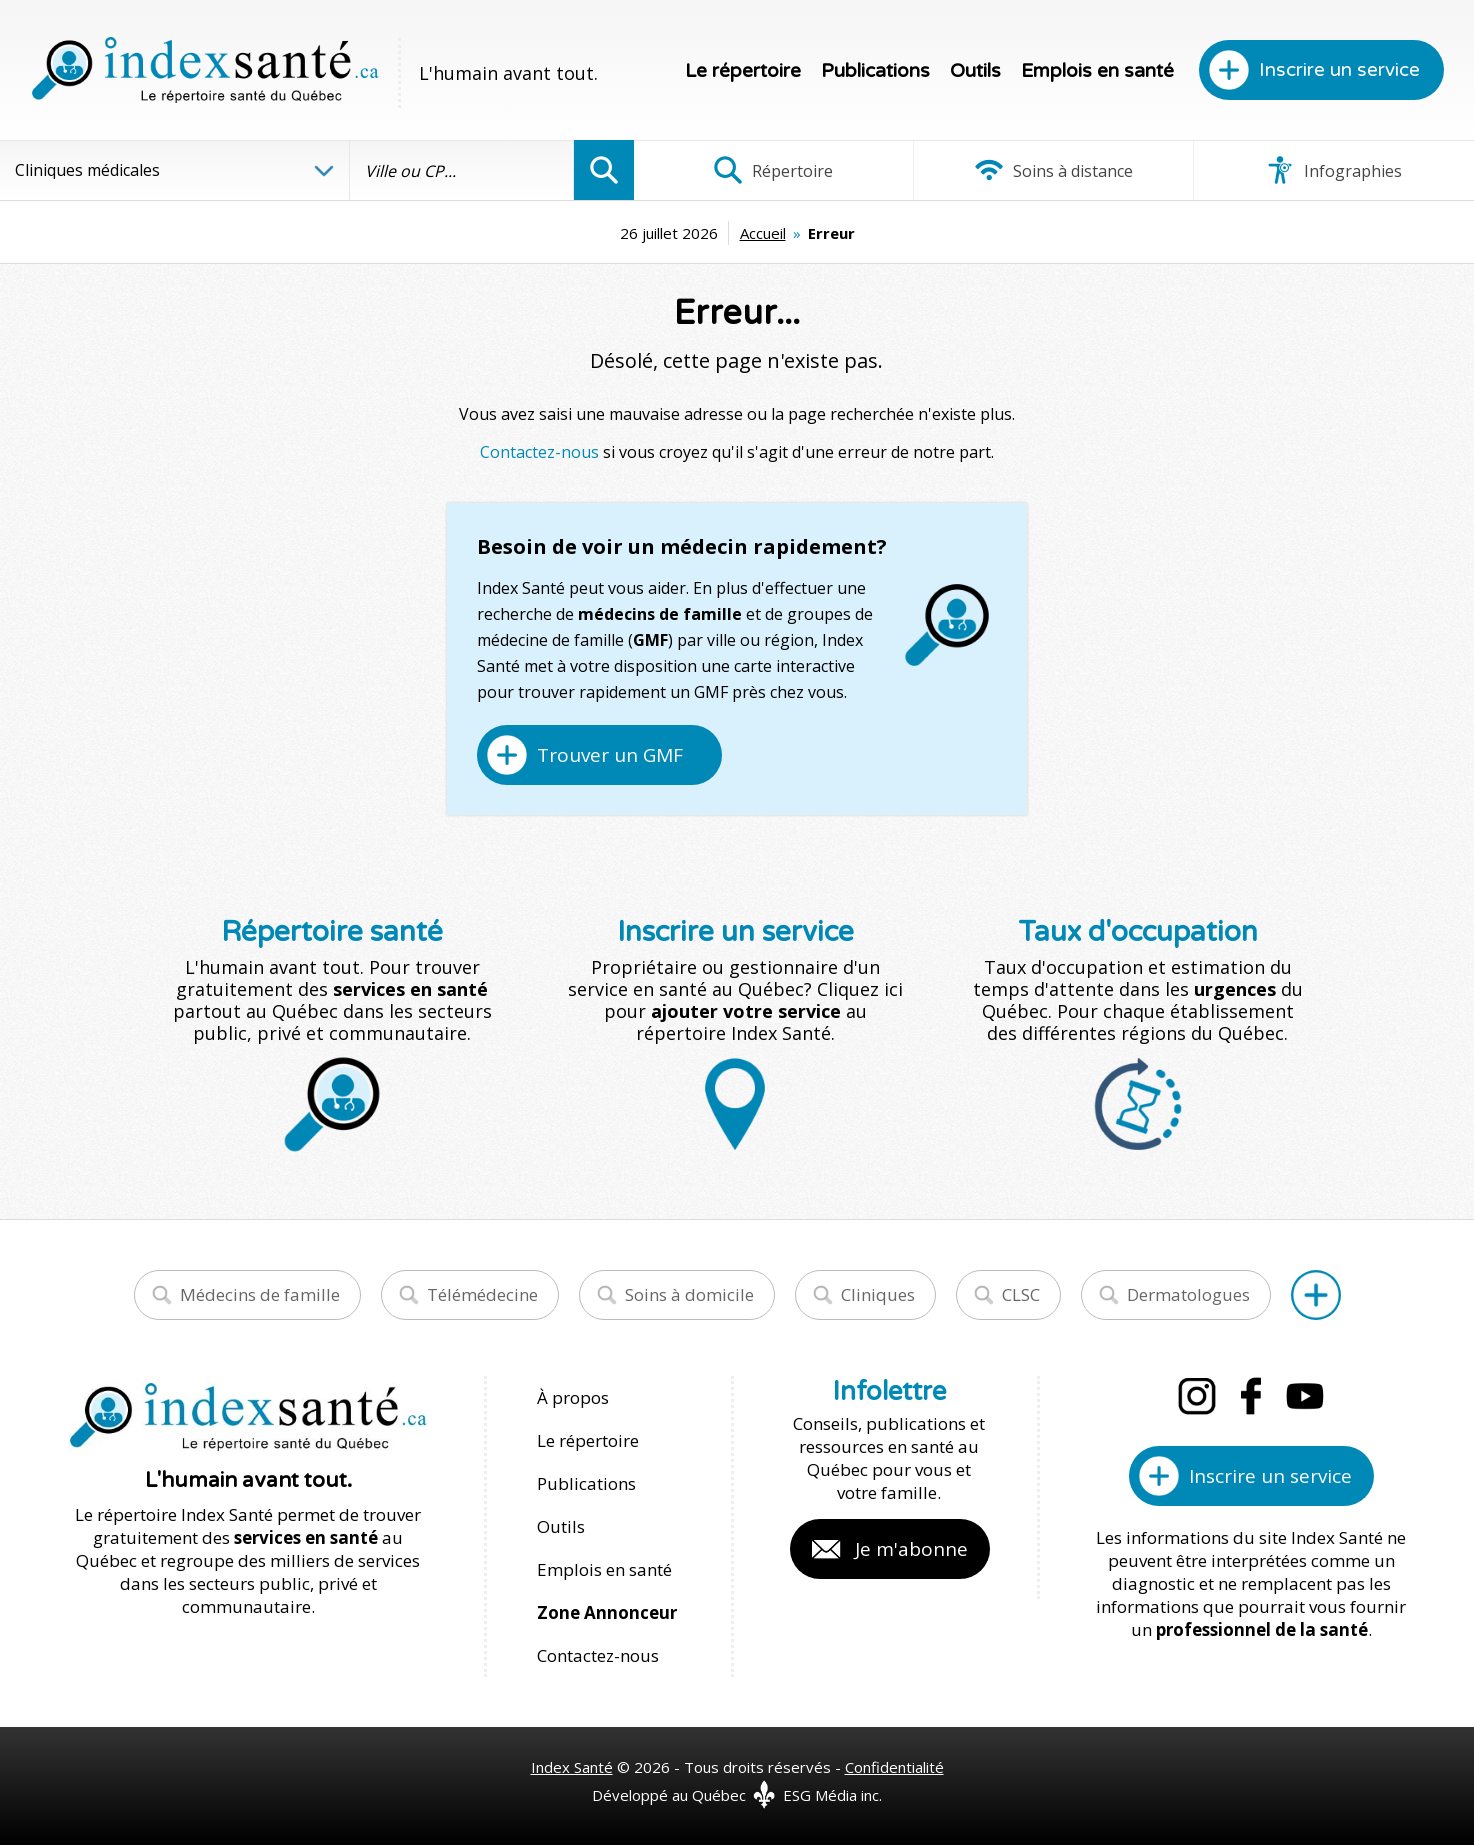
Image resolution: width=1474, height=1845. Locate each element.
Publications (875, 71)
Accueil (763, 233)
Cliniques (878, 1294)
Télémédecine (482, 1294)
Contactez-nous (539, 452)
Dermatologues (1188, 1294)
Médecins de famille (260, 1294)
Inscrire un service (1339, 70)
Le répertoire (743, 71)
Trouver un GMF (610, 755)
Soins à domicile (689, 1294)
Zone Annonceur (607, 1612)
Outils (975, 71)
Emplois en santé (1097, 71)
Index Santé (572, 1767)
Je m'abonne (911, 1549)
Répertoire (773, 170)
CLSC (1021, 1294)
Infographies (1333, 170)
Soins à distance (1053, 170)
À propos (573, 1397)
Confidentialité (894, 1767)
